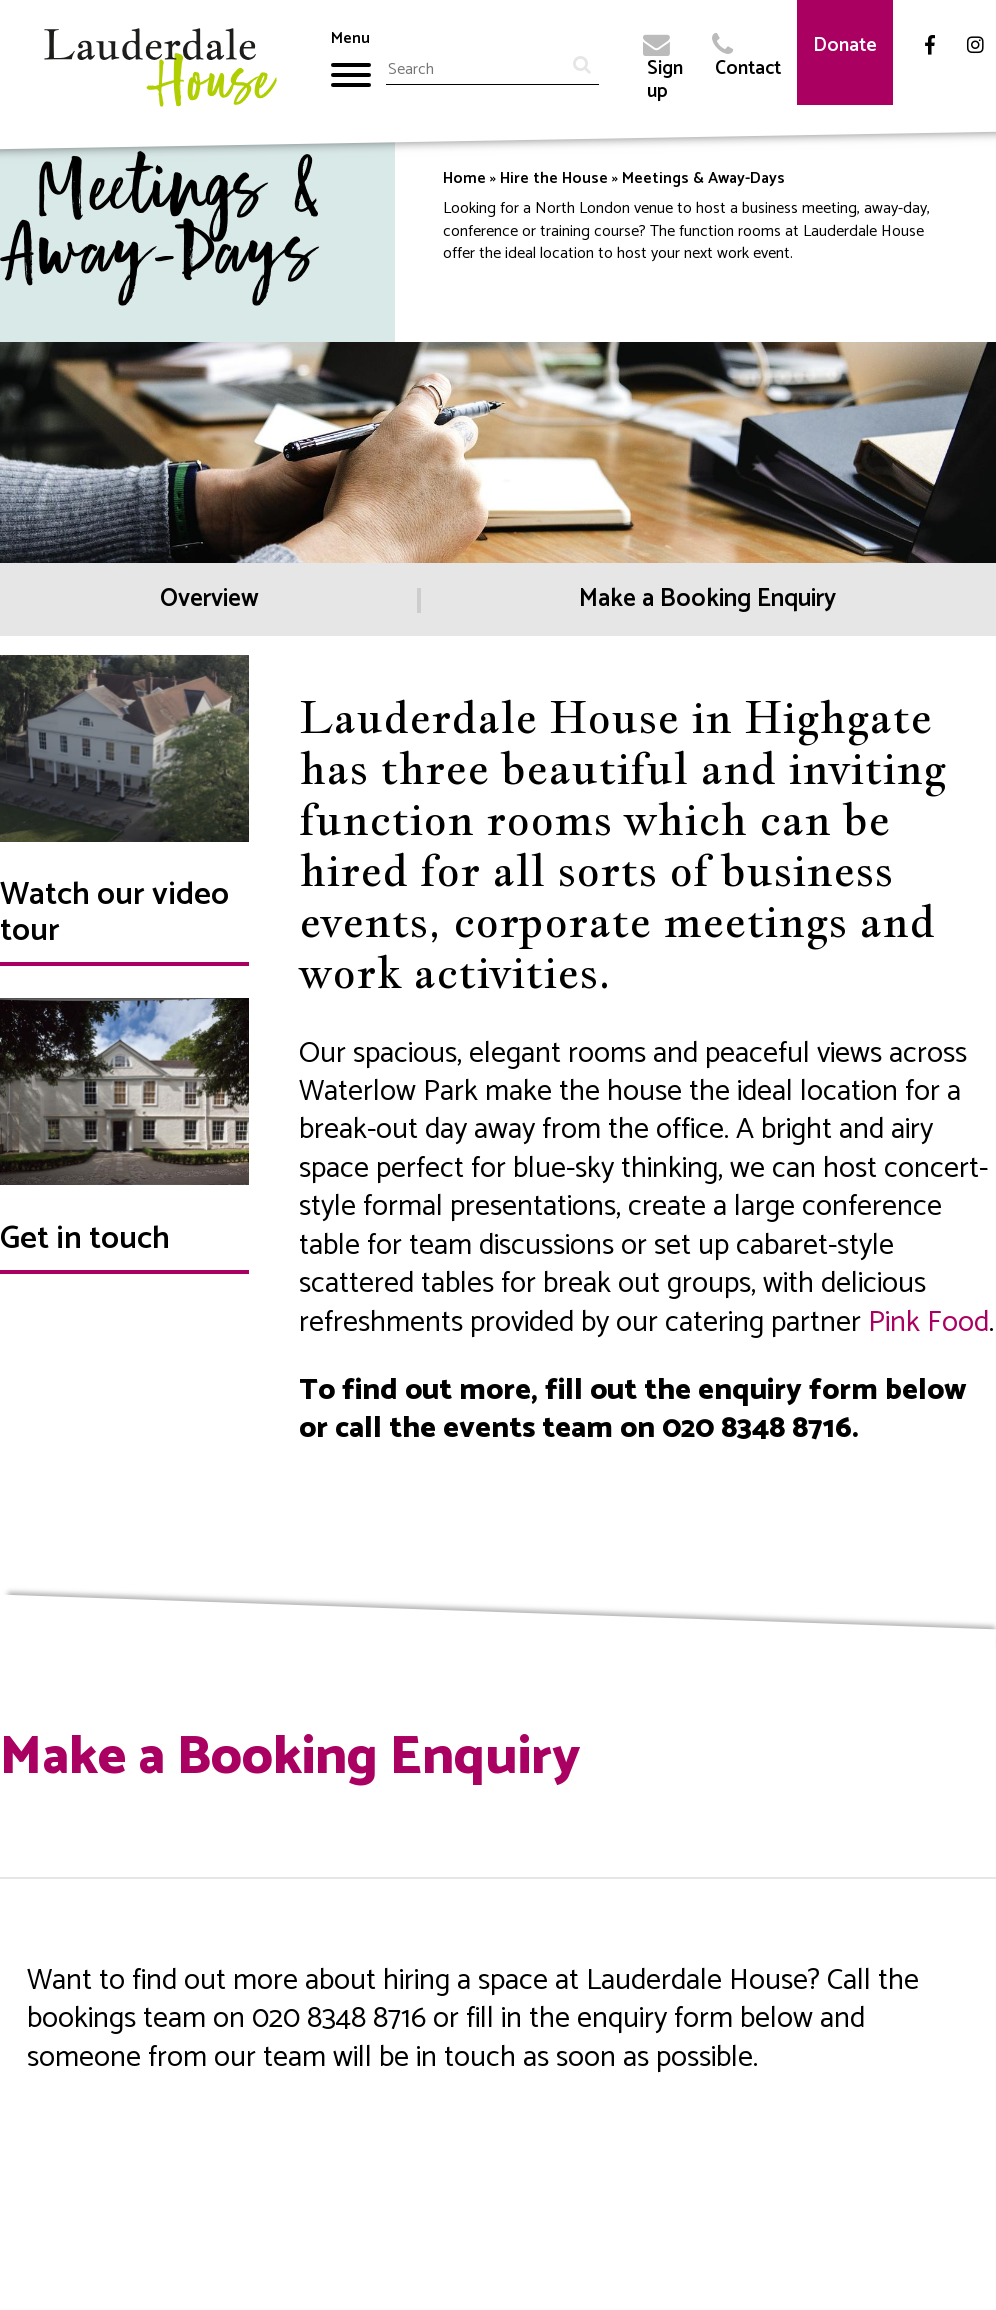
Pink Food (928, 1322)
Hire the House (554, 178)
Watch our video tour (114, 912)
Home (464, 178)
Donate (845, 45)
